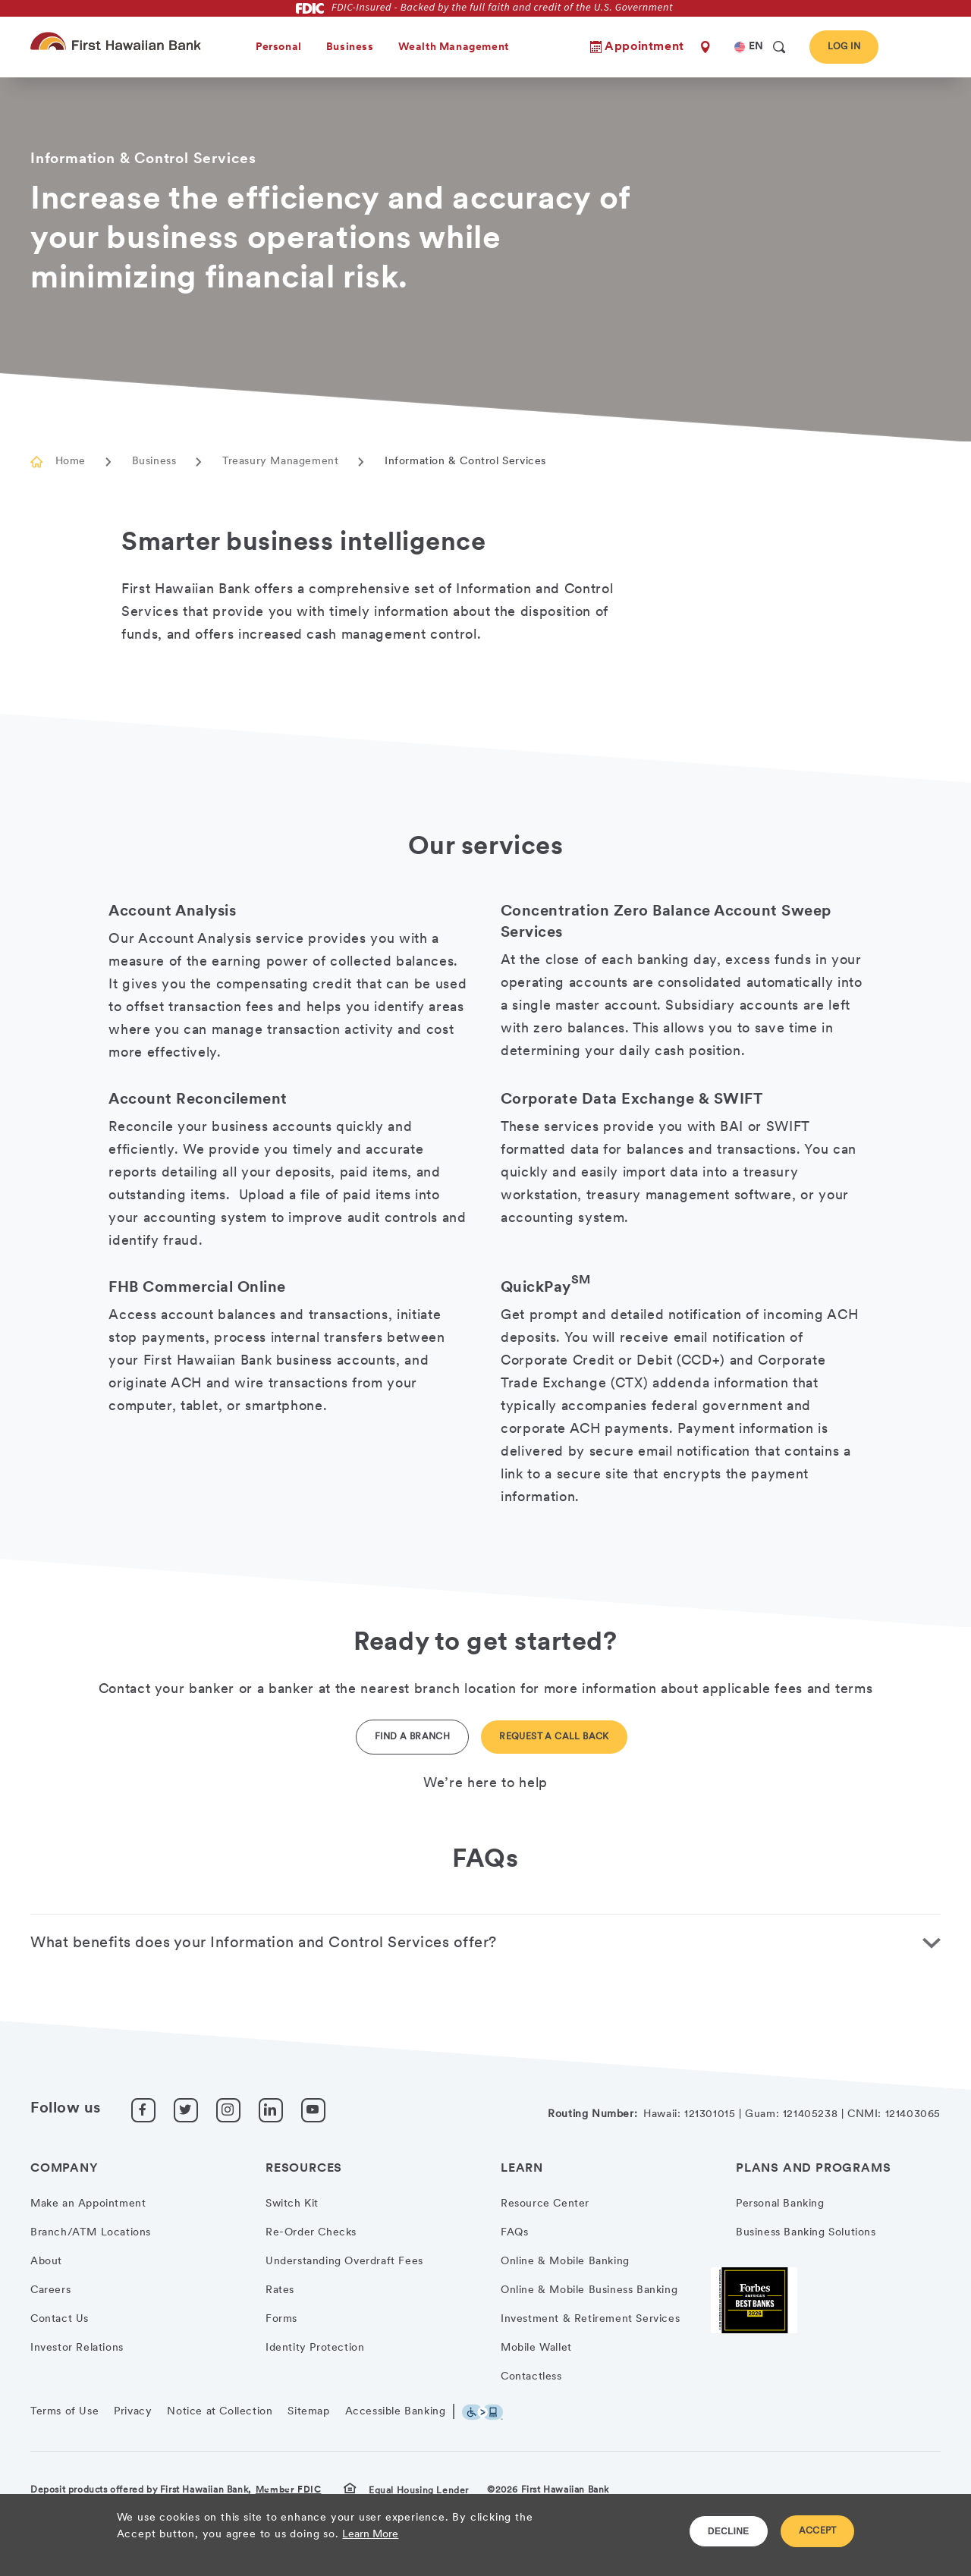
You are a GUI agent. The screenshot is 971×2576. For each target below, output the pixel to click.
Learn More (370, 2534)
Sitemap (308, 2411)
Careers (50, 2290)
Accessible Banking (395, 2411)
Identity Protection (315, 2348)
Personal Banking (780, 2204)
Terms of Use (64, 2411)
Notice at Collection (219, 2411)
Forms (281, 2319)
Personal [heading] (279, 47)
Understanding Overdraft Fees (344, 2261)
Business (154, 461)
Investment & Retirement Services (590, 2319)
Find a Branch (412, 1737)
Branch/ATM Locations (90, 2232)
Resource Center (545, 2204)
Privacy (133, 2411)
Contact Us (59, 2319)
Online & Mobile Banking (565, 2261)
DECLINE (728, 2531)
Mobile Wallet (536, 2348)
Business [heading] (350, 47)
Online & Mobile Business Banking (589, 2290)
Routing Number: (592, 2114)
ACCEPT (818, 2531)
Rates (280, 2290)
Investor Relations (77, 2348)
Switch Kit (292, 2204)
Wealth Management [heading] (453, 47)
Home (70, 461)
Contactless (531, 2377)
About (46, 2261)
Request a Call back (554, 1737)
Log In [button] (844, 47)
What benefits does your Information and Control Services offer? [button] (263, 1943)
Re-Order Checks (311, 2232)
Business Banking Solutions (806, 2232)
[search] (779, 47)
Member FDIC (289, 2490)
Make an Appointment (88, 2204)
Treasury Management (280, 461)
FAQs (514, 2232)
